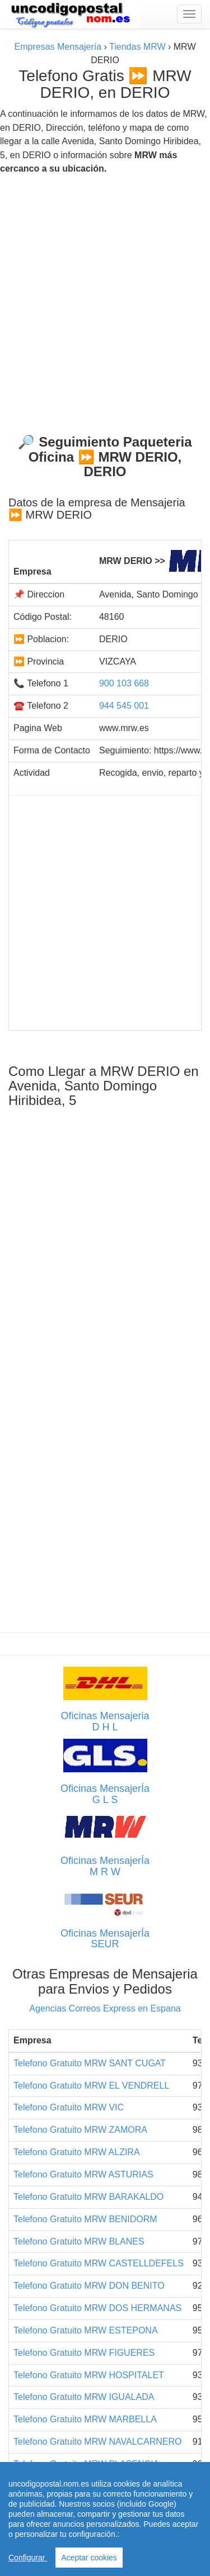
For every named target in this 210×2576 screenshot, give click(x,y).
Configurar (27, 2557)
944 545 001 (124, 705)
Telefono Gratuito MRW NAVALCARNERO (97, 2441)
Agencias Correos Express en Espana (104, 2008)
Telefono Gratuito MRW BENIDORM (85, 2219)
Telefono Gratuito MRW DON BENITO (89, 2285)
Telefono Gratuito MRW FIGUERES (84, 2352)
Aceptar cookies (89, 2557)
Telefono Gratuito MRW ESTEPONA (85, 2330)
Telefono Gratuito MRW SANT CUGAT (89, 2063)
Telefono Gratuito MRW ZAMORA (80, 2129)
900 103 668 (124, 683)
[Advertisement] (105, 300)
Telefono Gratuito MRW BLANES (78, 2241)
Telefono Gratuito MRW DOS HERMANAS (97, 2308)
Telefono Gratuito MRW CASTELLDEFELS (98, 2263)
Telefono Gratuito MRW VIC (68, 2107)
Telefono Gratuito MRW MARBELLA (85, 2419)
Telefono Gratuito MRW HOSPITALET (88, 2375)
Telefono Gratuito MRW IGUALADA (83, 2397)
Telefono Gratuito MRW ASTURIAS (83, 2174)
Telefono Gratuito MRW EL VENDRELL (91, 2085)
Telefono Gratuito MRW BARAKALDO (88, 2197)
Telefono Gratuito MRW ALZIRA (76, 2152)
